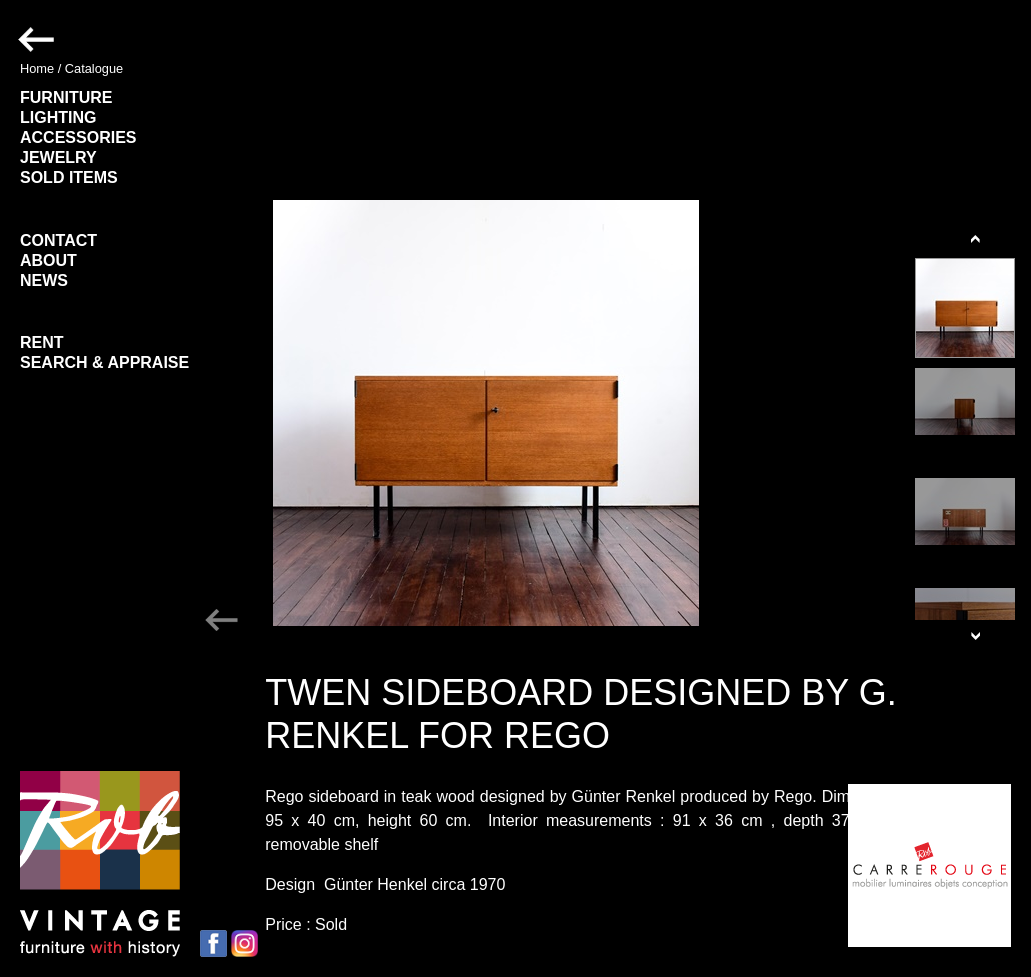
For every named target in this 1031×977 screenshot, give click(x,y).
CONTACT (58, 240)
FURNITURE (66, 97)
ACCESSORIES (78, 137)
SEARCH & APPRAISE (104, 362)
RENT (42, 342)
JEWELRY (58, 157)
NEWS (44, 280)
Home (37, 68)
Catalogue (94, 68)
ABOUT (48, 260)
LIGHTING (58, 117)
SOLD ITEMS (69, 177)
